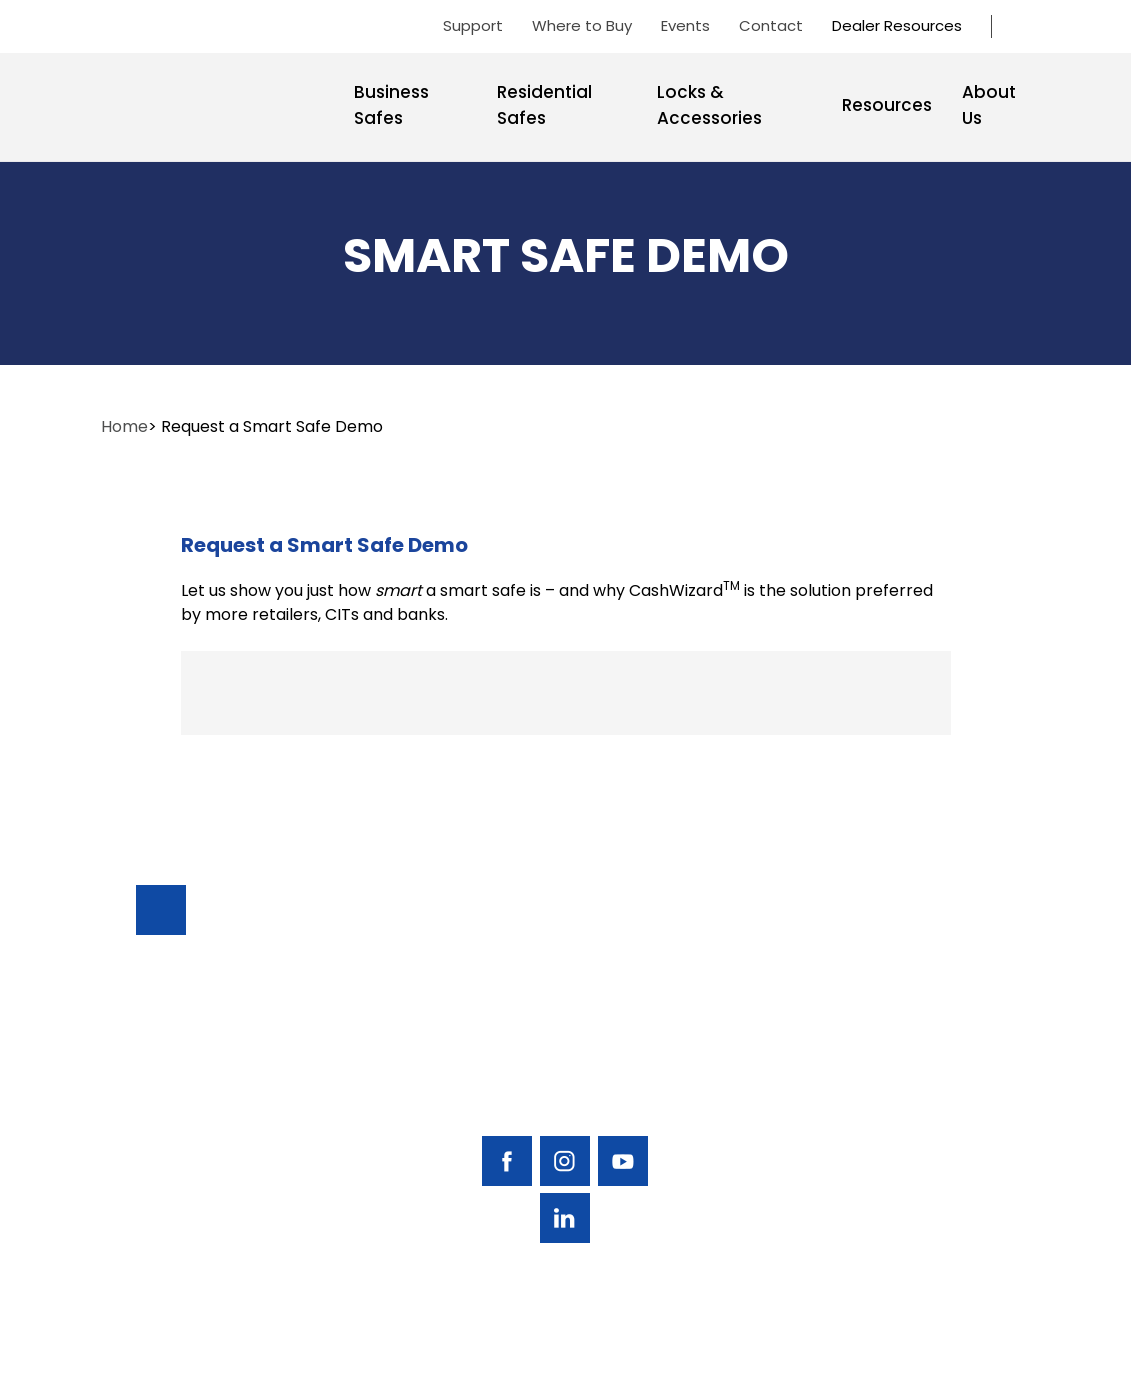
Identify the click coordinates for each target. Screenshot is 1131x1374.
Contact (771, 25)
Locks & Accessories (709, 105)
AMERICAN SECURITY (504, 1345)
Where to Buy (582, 25)
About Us (989, 105)
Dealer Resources (897, 25)
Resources (887, 105)
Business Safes (391, 105)
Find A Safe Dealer (928, 1019)
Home (124, 426)
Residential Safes (544, 105)
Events (685, 25)
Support (473, 25)
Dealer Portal (937, 1157)
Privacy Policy (983, 1346)
